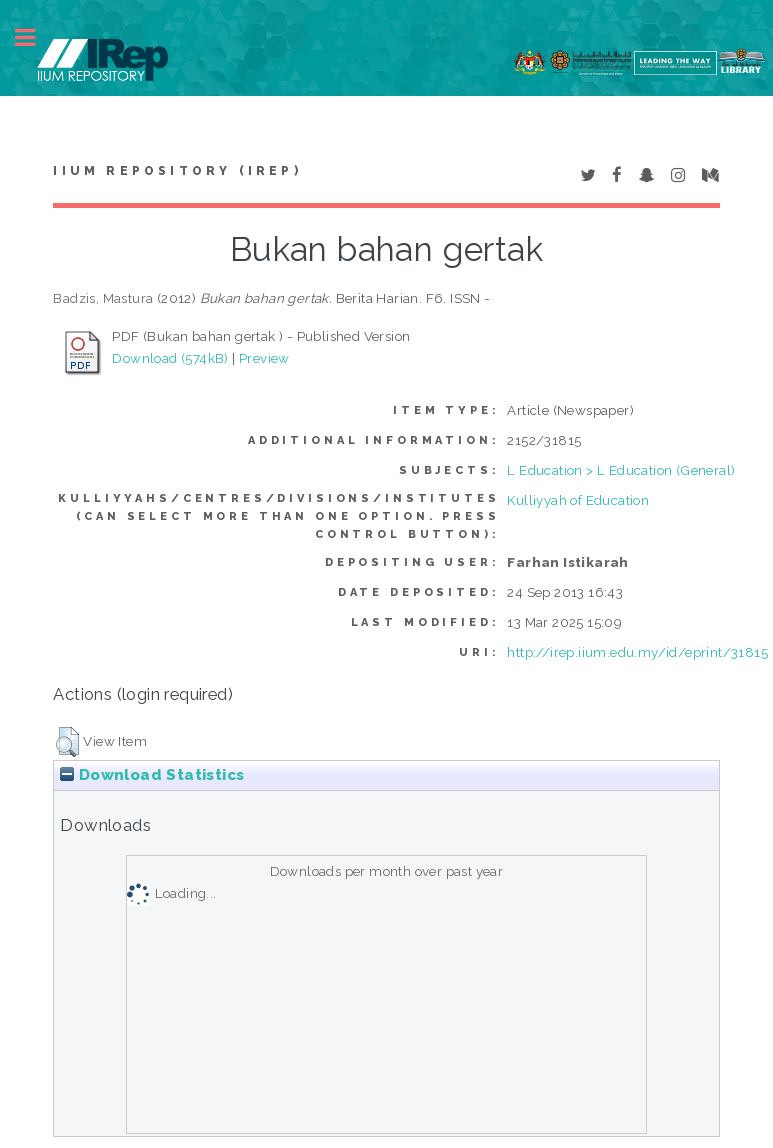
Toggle (36, 37)
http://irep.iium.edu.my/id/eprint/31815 (637, 652)
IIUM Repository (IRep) (177, 171)
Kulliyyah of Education (578, 500)
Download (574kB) (170, 358)
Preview (264, 358)
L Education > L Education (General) (621, 470)
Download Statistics (152, 775)
